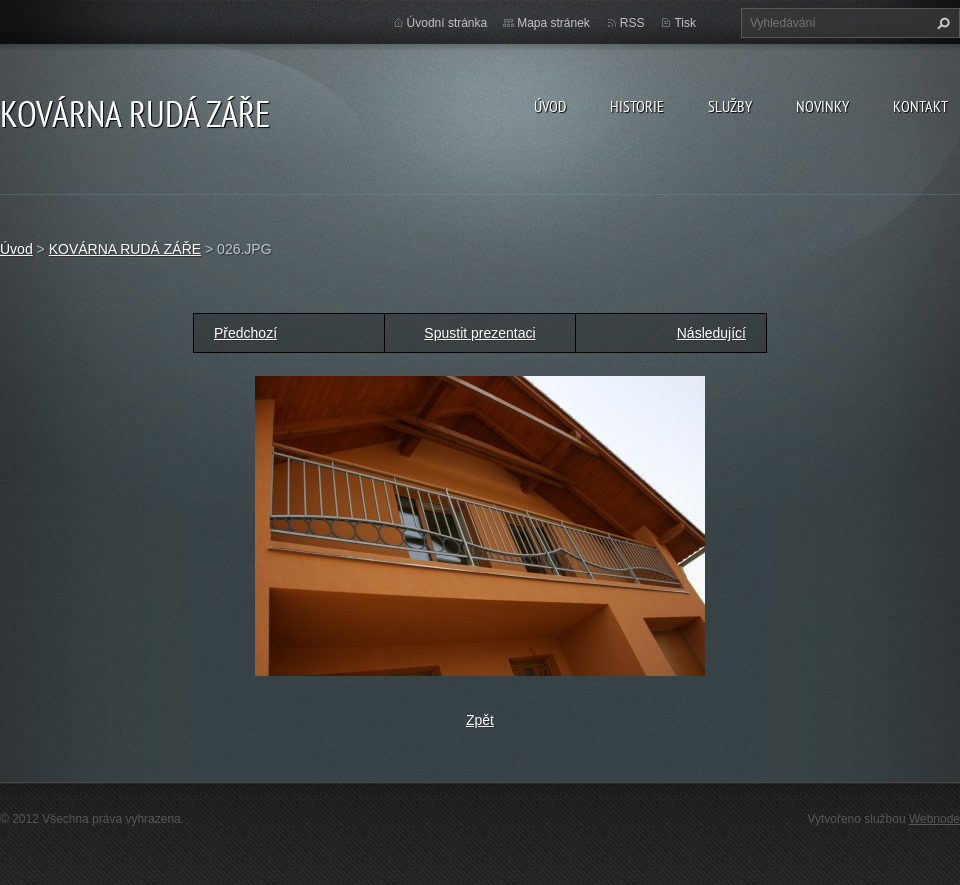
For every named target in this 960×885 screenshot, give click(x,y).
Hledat (941, 23)
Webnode (934, 819)
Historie (637, 106)
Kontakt (920, 106)
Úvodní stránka (447, 23)
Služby (730, 106)
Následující (711, 333)
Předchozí (245, 333)
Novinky (822, 106)
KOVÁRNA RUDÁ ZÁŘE (125, 249)
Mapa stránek (553, 23)
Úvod (550, 106)
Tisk (685, 23)
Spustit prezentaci (479, 333)
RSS (632, 23)
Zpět (480, 720)
